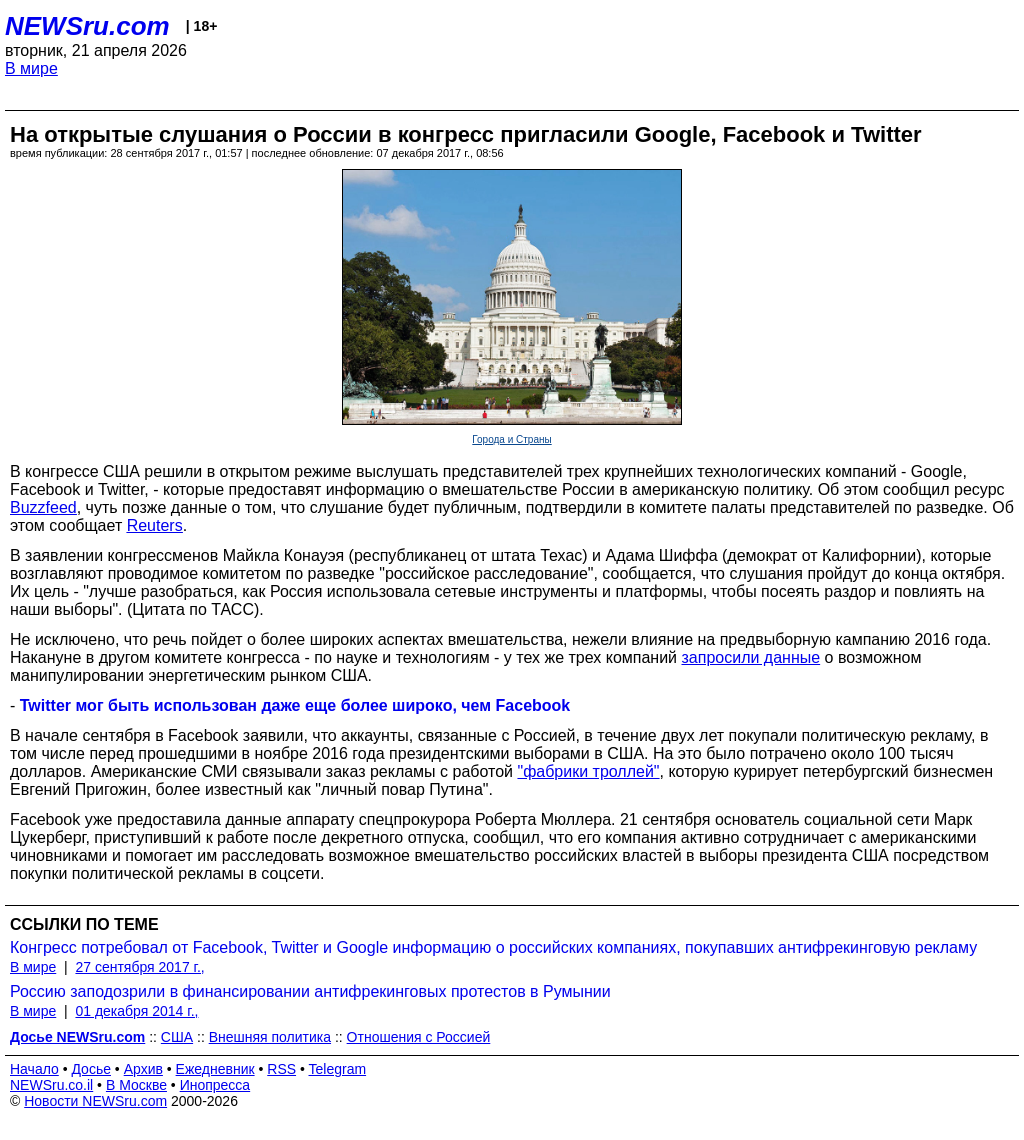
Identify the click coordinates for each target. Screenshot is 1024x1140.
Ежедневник (215, 1069)
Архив (143, 1069)
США (177, 1037)
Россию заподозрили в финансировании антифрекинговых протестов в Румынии (310, 991)
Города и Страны (511, 439)
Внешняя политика (270, 1037)
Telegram (338, 1069)
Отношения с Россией (419, 1037)
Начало (34, 1069)
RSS (281, 1069)
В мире (31, 68)
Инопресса (215, 1085)
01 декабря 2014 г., (136, 1011)
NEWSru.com (87, 26)
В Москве (136, 1085)
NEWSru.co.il (51, 1085)
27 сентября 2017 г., (139, 967)
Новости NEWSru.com (95, 1101)
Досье (91, 1069)
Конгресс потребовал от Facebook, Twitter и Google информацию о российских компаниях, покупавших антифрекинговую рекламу (493, 947)
